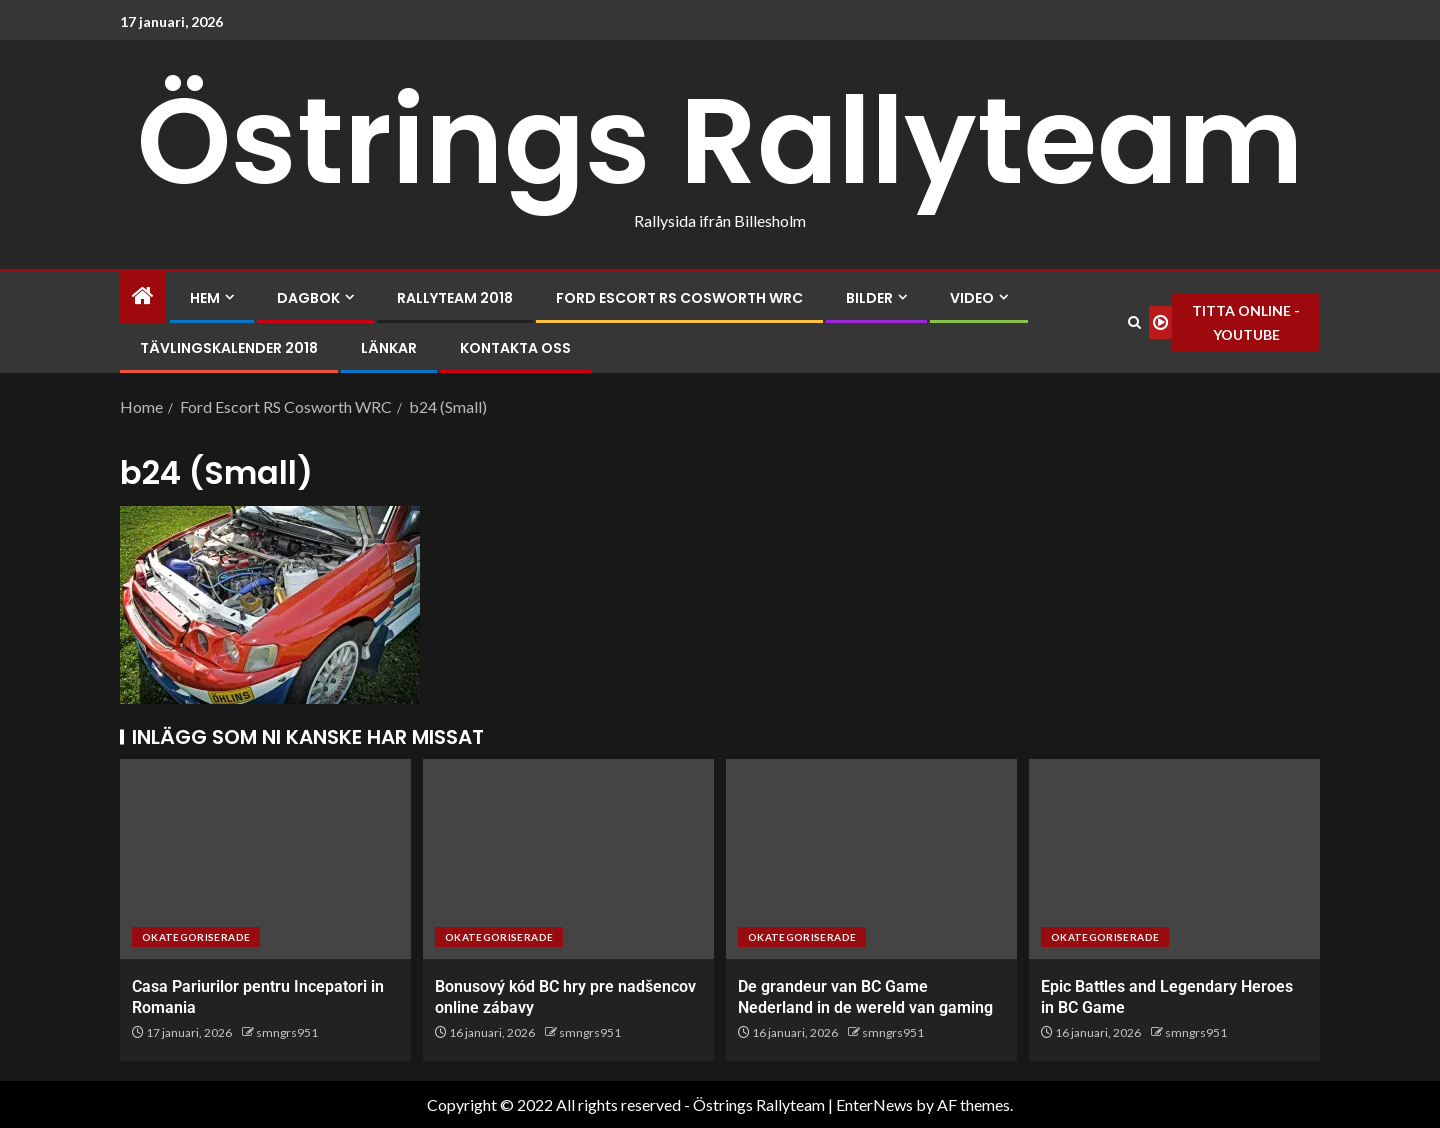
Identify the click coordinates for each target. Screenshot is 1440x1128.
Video (972, 298)
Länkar (389, 348)
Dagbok (308, 298)
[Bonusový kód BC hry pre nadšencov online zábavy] (568, 859)
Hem (205, 298)
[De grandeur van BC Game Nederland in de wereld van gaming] (871, 859)
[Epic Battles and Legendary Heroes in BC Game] (1174, 859)
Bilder (869, 298)
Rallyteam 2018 (455, 298)
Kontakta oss (515, 348)
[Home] (143, 296)
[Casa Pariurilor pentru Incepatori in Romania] (265, 859)
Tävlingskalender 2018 (229, 348)
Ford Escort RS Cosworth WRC (679, 298)
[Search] (1134, 323)
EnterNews (874, 1104)
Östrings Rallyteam (720, 141)
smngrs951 (287, 1032)
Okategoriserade (196, 937)
